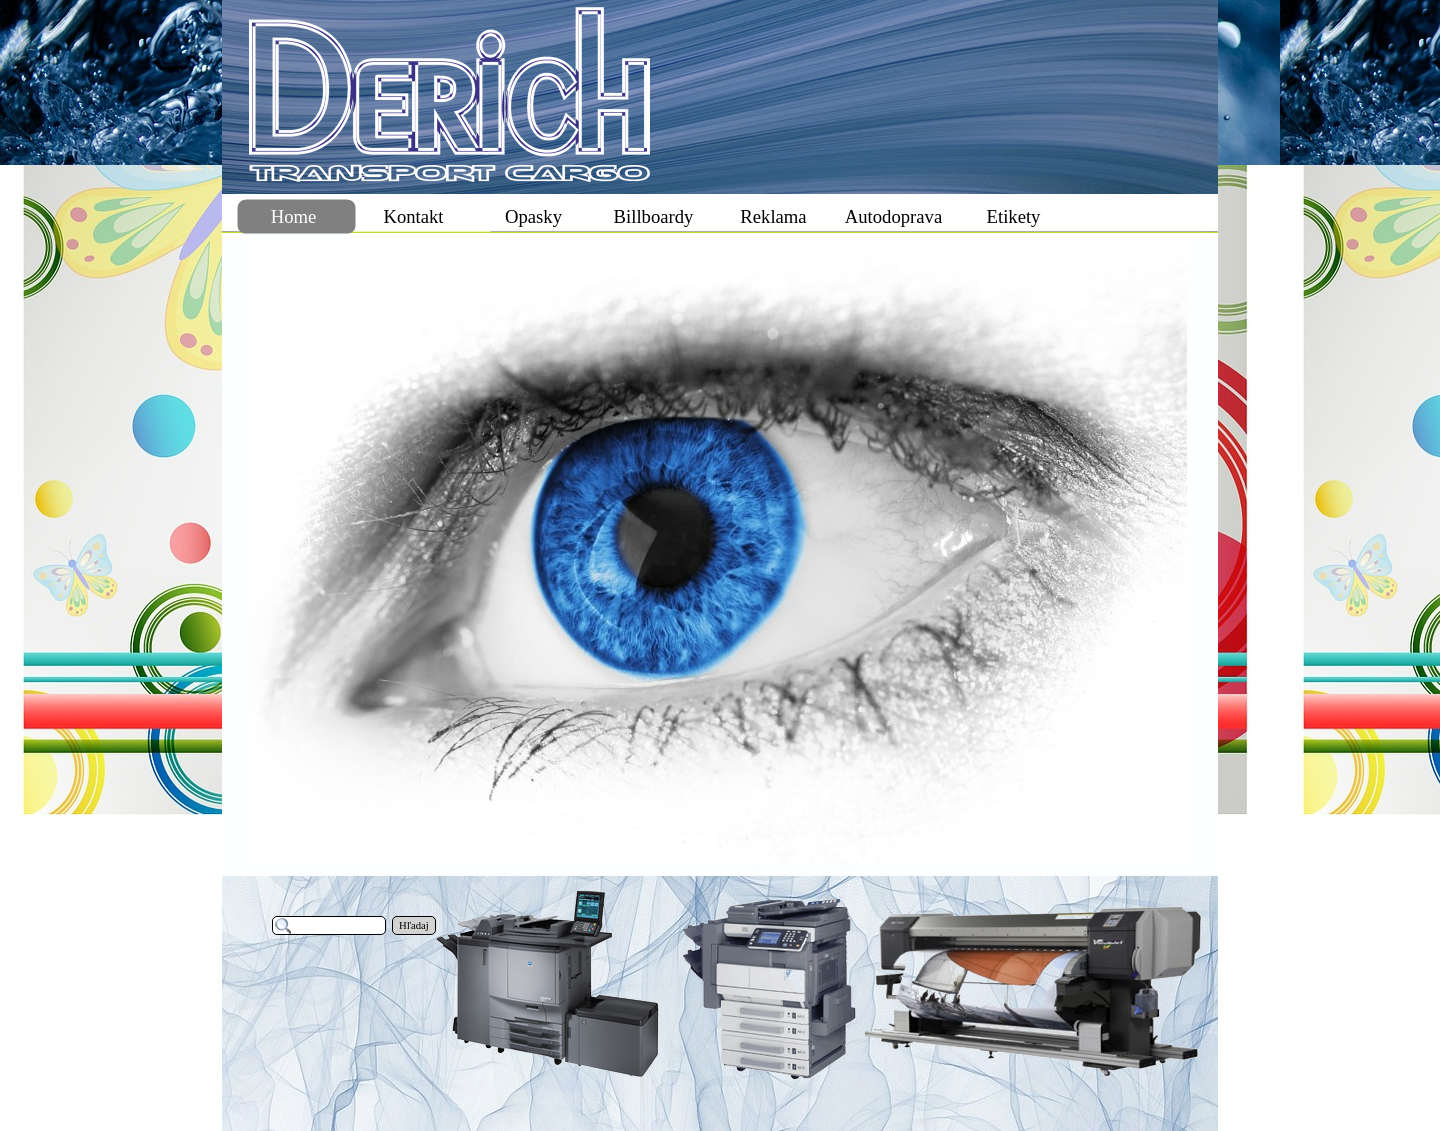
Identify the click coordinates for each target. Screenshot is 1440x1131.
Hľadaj (414, 925)
